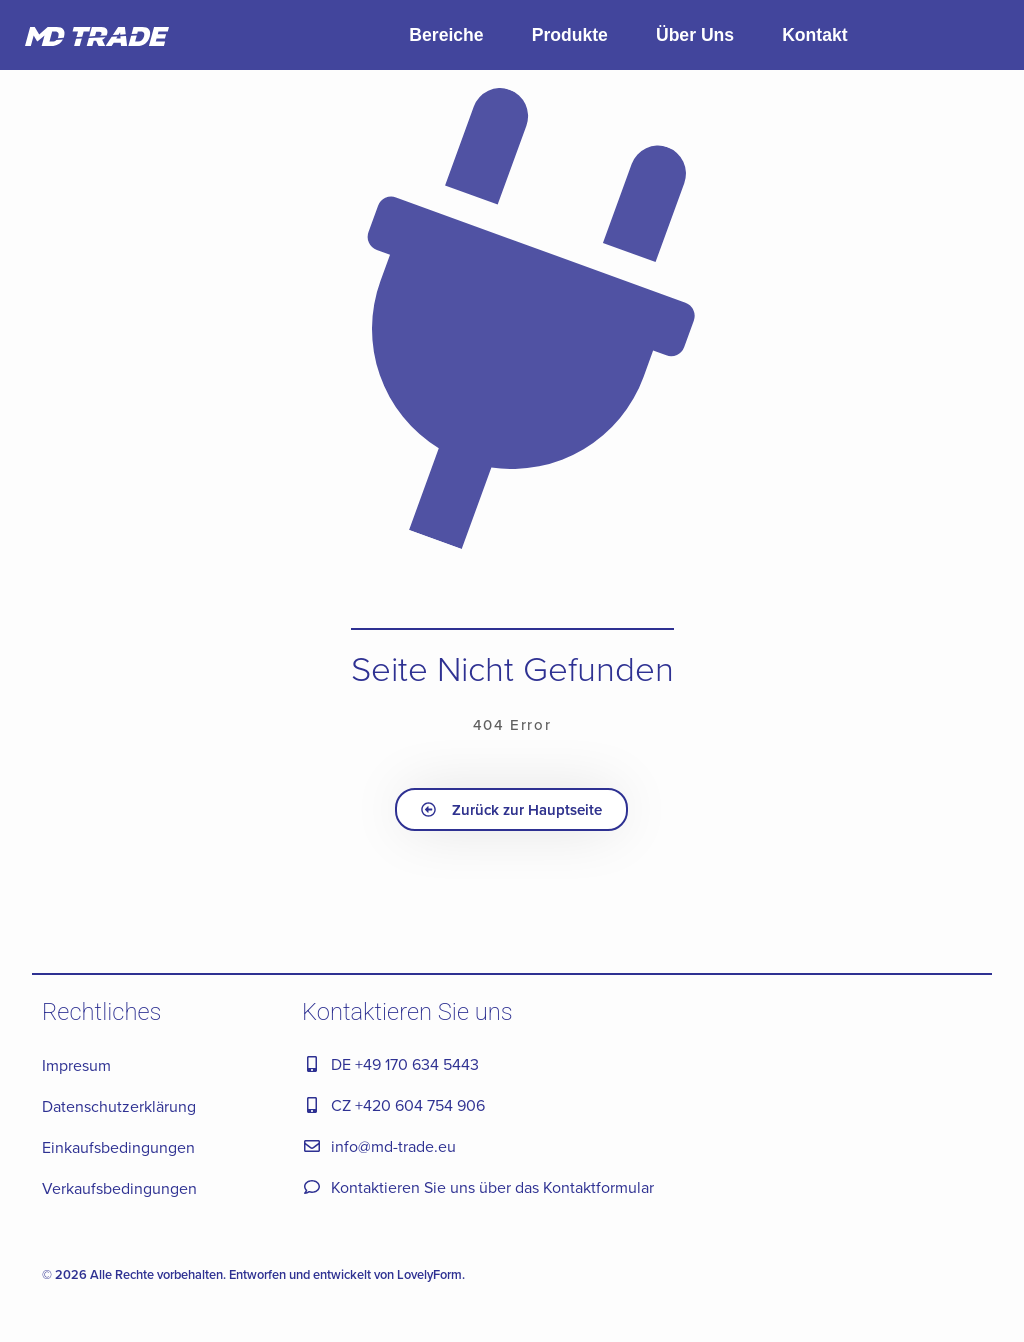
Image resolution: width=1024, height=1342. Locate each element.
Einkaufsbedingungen (118, 1147)
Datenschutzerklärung (119, 1106)
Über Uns (695, 35)
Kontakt (815, 35)
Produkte (570, 35)
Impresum (76, 1065)
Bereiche (446, 35)
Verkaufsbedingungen (119, 1188)
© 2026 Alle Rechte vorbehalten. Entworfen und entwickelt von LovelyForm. (253, 1274)
